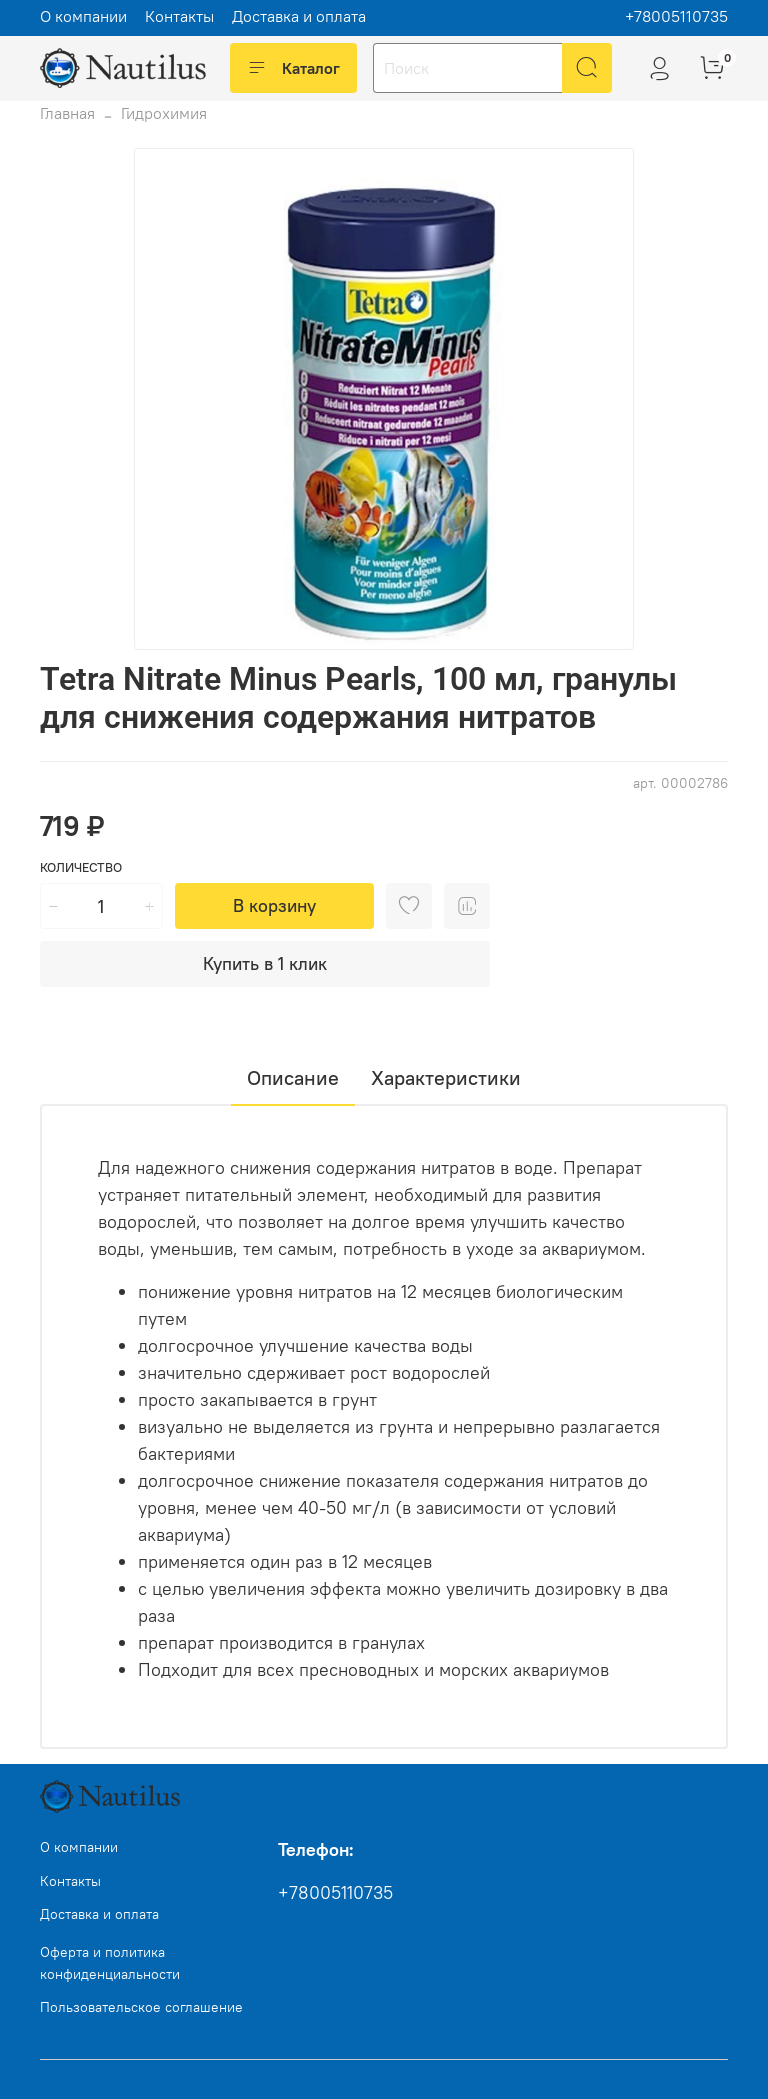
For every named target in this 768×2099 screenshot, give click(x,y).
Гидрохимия (164, 113)
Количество (81, 867)
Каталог (293, 68)
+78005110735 (676, 16)
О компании (83, 16)
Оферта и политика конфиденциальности (110, 1963)
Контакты (179, 16)
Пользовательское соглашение (141, 2007)
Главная (67, 113)
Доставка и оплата (299, 16)
